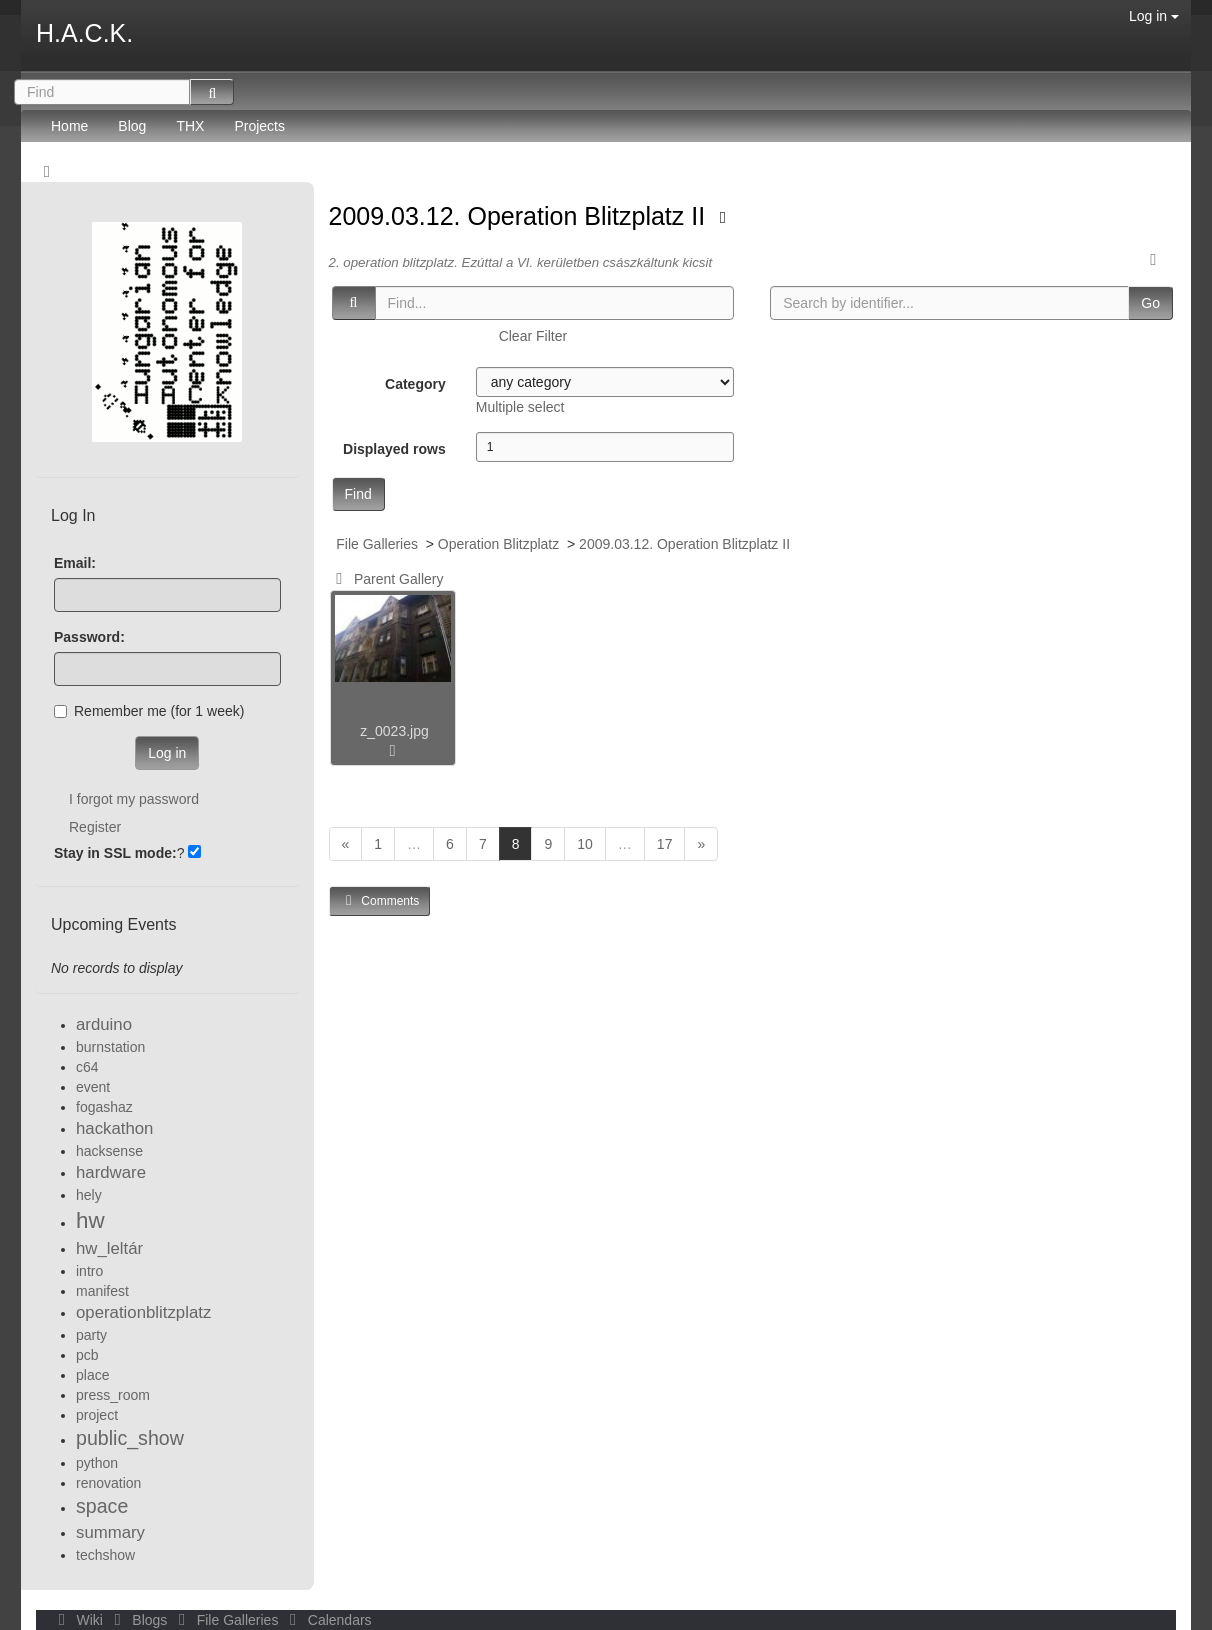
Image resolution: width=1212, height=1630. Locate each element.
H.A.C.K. (84, 33)
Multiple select (520, 407)
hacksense (109, 1151)
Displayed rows (394, 449)
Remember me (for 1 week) (149, 711)
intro (89, 1271)
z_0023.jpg (394, 731)
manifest (102, 1291)
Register (95, 827)
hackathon (114, 1128)
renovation (108, 1483)
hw (90, 1220)
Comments (380, 900)
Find (358, 494)
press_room (113, 1395)
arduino (104, 1024)
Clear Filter (533, 336)
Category (415, 384)
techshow (105, 1555)
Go (1150, 303)
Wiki (79, 1620)
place (92, 1375)
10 (585, 844)
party (91, 1335)
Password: (89, 637)
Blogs (139, 1620)
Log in (1154, 16)
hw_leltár (109, 1248)
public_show (130, 1438)
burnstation (110, 1047)
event (93, 1087)
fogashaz (104, 1107)
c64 (87, 1067)
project (97, 1415)
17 (665, 844)
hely (89, 1195)
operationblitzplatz (143, 1312)
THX (190, 126)
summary (110, 1532)
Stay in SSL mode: (115, 853)
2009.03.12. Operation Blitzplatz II (521, 216)
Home (69, 126)
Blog (132, 126)
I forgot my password (134, 799)
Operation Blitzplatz (498, 544)
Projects (259, 126)
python (97, 1463)
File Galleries (377, 544)
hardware (111, 1172)
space (102, 1506)
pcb (87, 1355)
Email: (75, 563)
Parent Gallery (386, 579)
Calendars (326, 1620)
